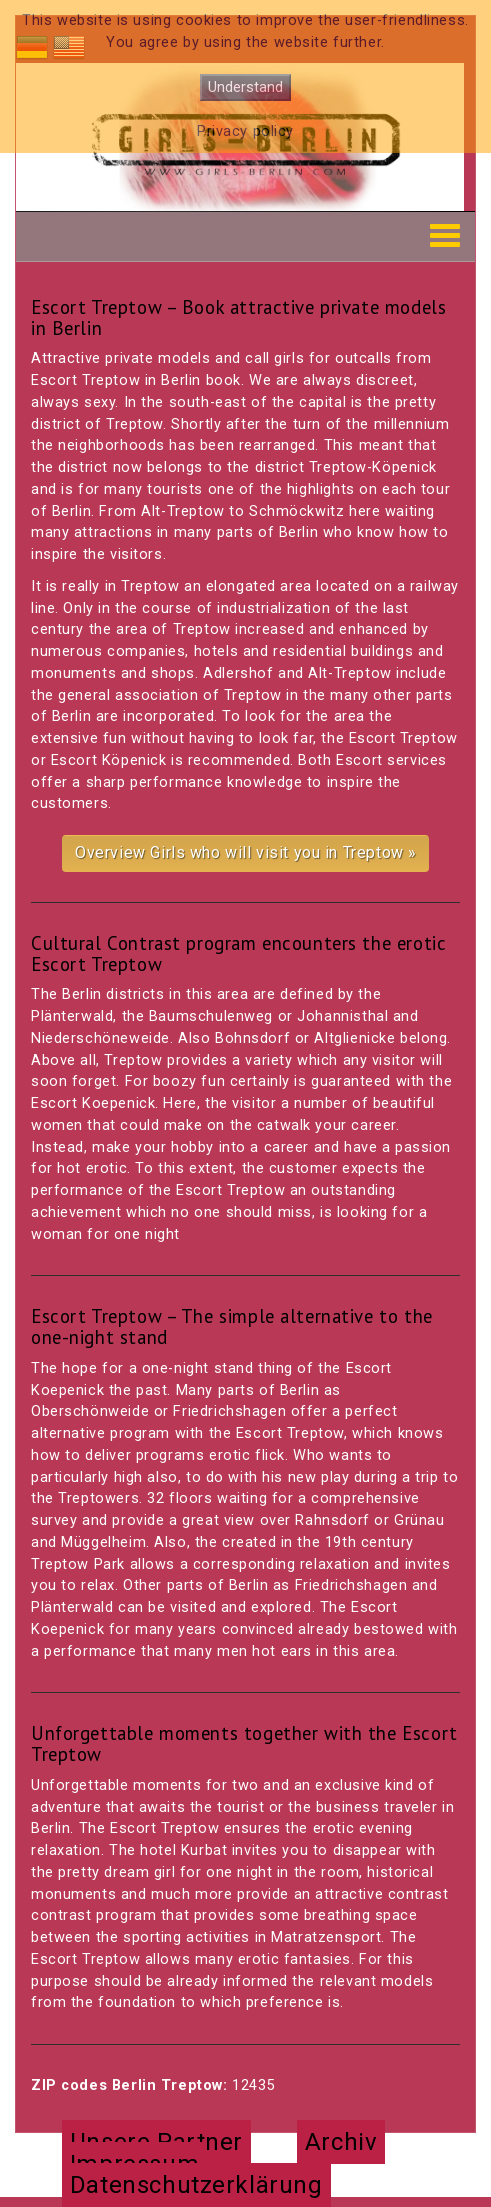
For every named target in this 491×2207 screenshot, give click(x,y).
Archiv (341, 2142)
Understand (245, 87)
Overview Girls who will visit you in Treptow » (245, 852)
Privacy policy (245, 131)
